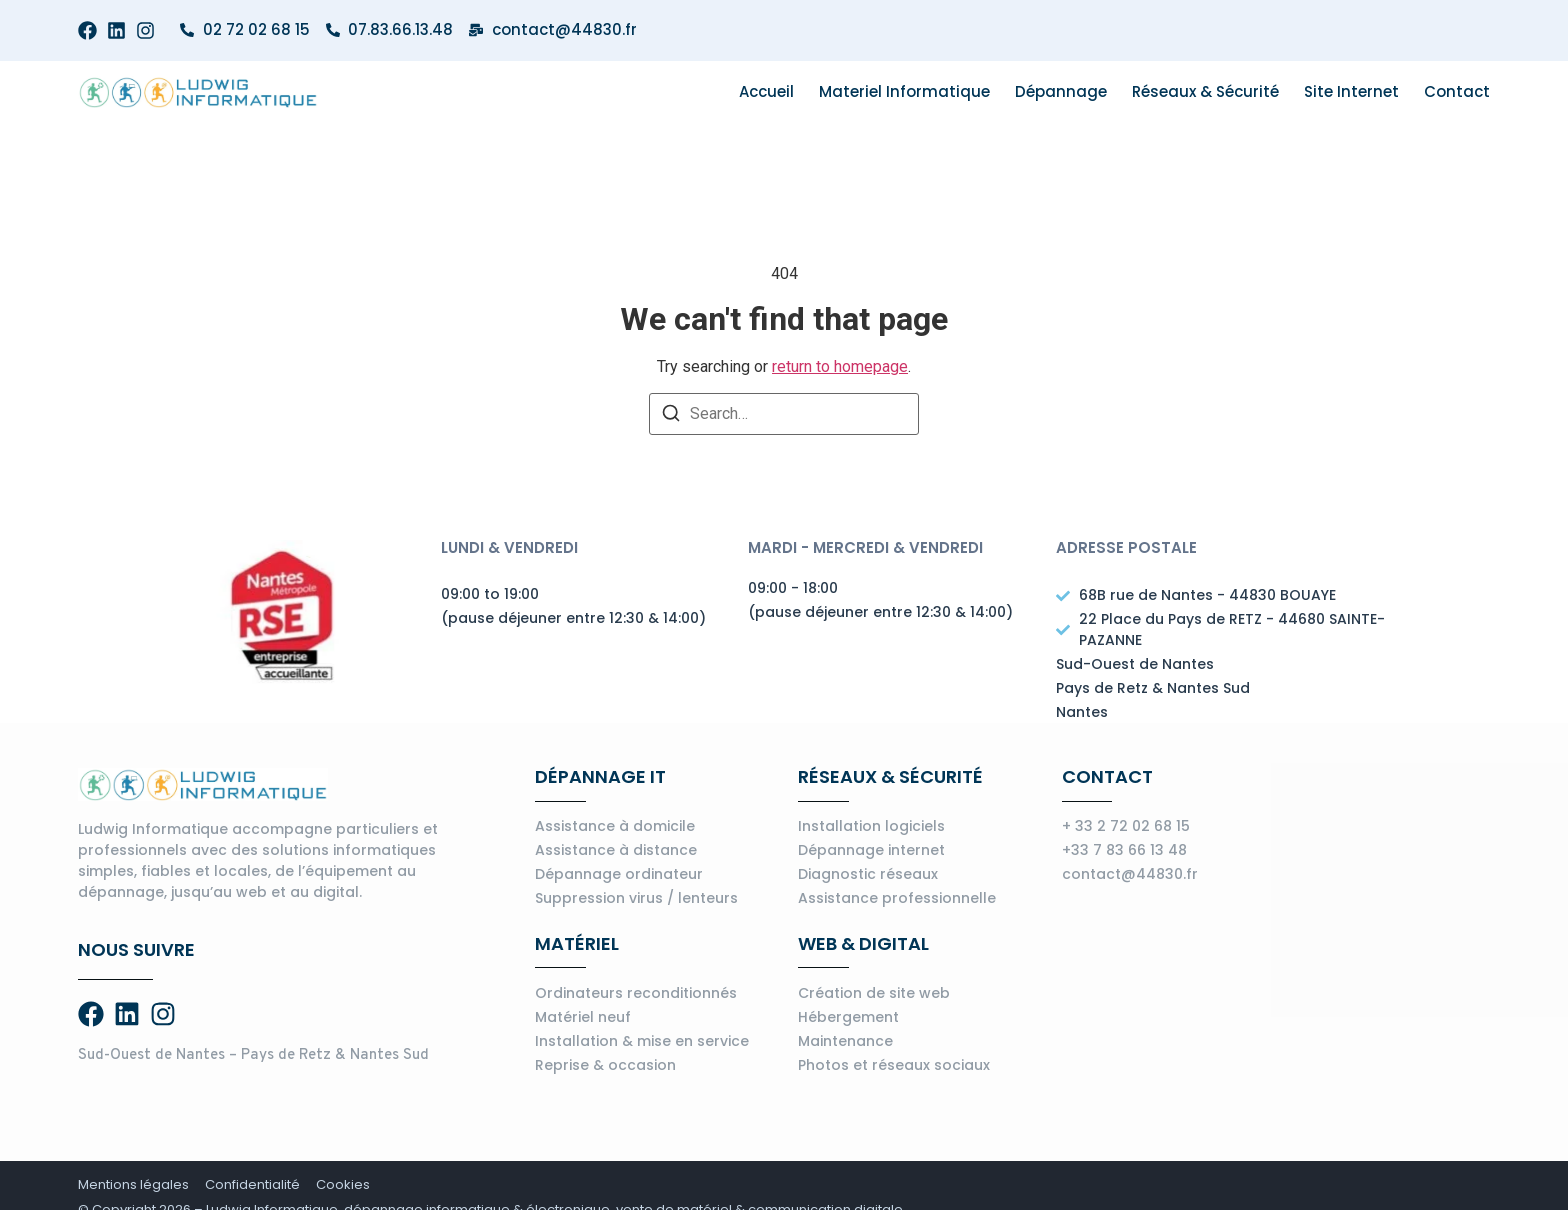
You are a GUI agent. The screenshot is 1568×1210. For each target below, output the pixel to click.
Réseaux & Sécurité (1205, 91)
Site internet (1351, 91)
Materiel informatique (904, 91)
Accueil (766, 91)
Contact (1457, 91)
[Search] (671, 416)
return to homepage (840, 366)
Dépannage (1061, 91)
